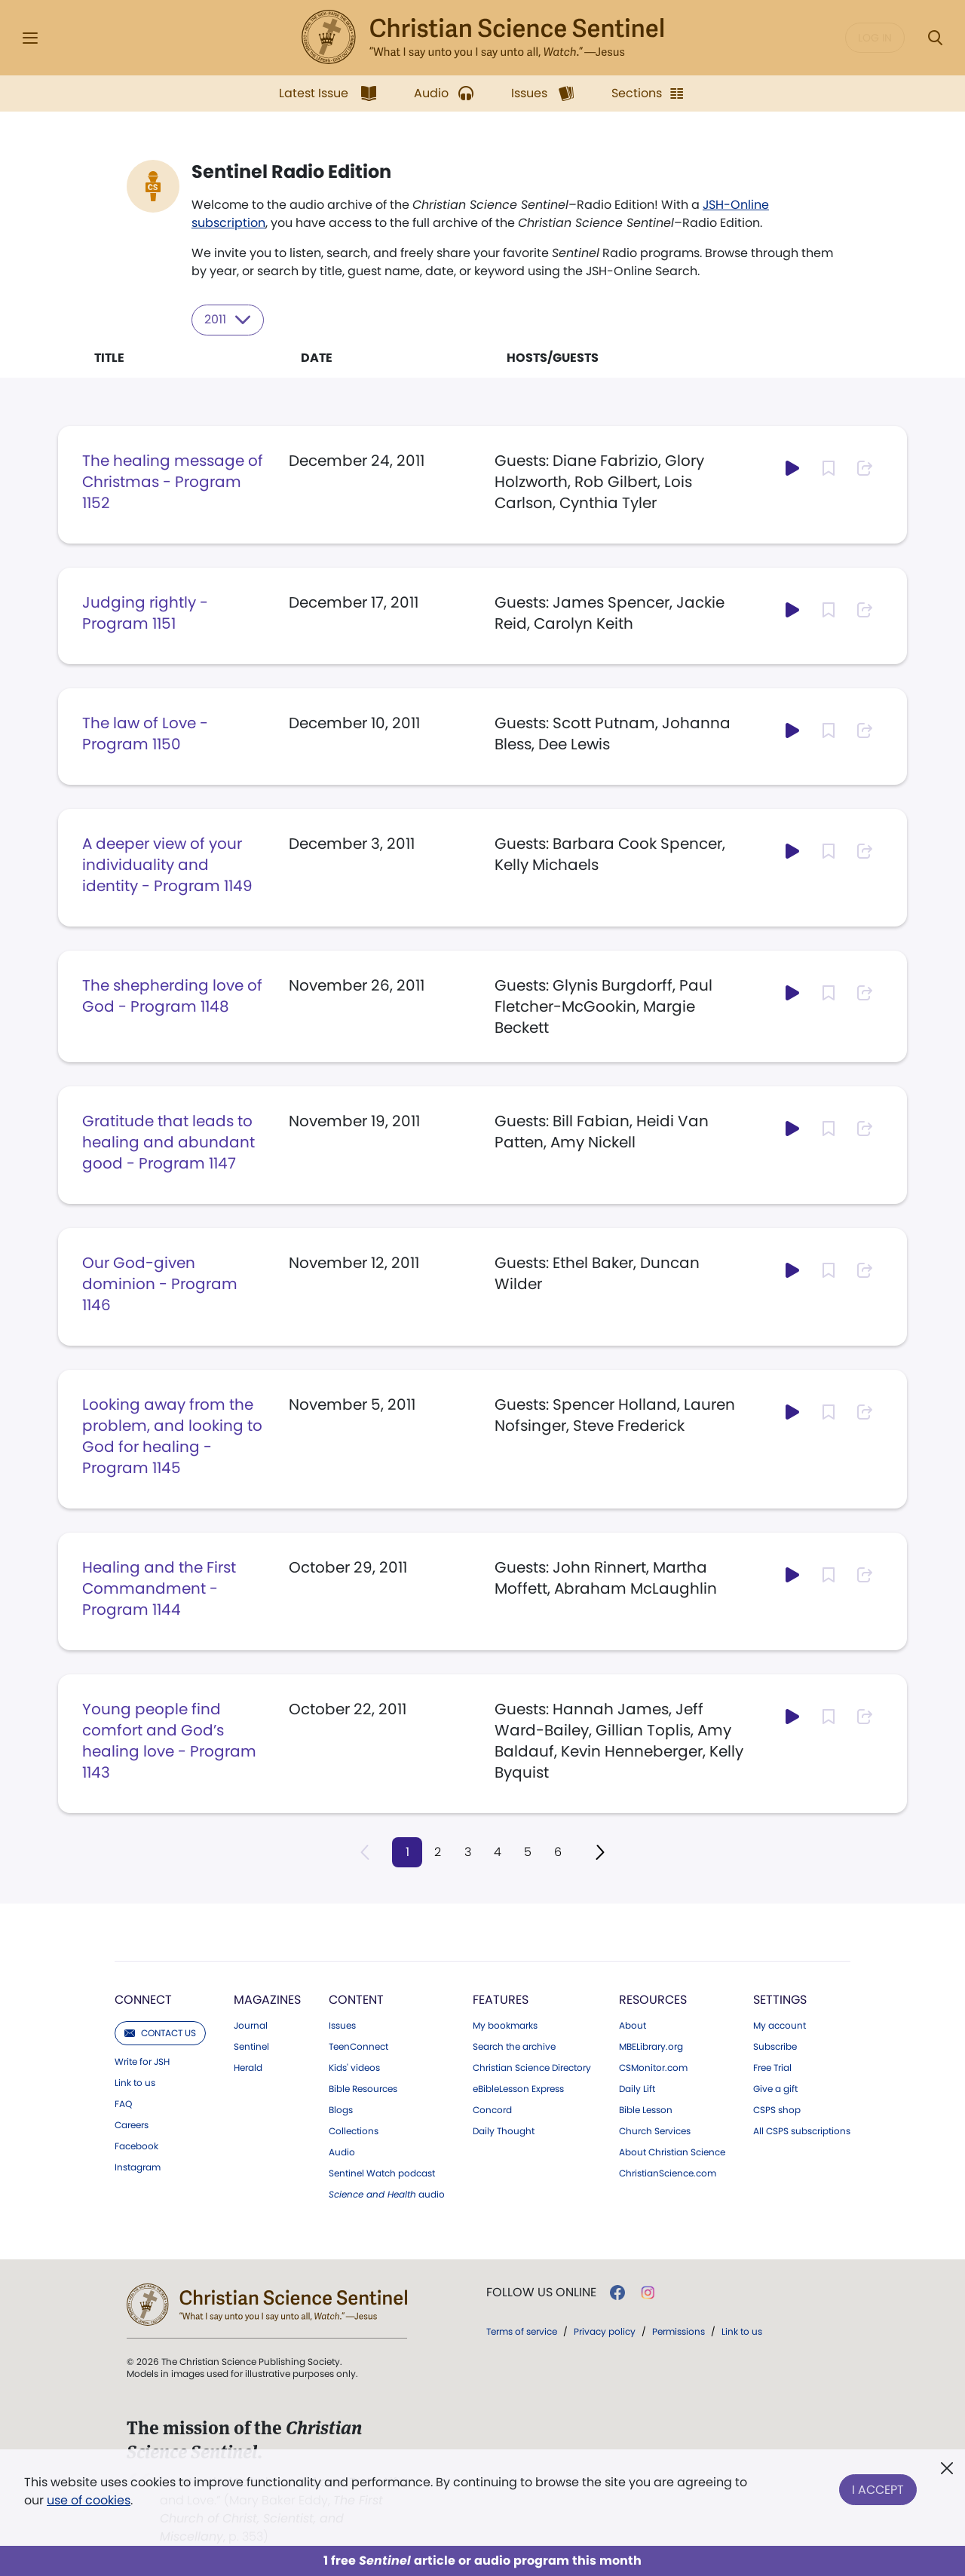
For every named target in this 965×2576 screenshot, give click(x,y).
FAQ (123, 2104)
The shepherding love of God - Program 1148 (172, 995)
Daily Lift (637, 2089)
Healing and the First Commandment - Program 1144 (159, 1587)
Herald (248, 2067)
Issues (342, 2025)
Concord (492, 2110)
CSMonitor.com (653, 2067)
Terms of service (521, 2331)
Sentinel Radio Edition (291, 172)
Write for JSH (142, 2061)
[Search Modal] (935, 38)
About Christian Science (672, 2152)
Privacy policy (605, 2331)
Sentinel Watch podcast (382, 2173)
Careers (132, 2125)
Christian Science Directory (532, 2067)
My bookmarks (505, 2025)
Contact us (160, 2032)
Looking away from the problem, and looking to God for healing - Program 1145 (172, 1435)
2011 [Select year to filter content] (228, 320)
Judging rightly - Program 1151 (145, 612)
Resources (653, 1999)
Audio (342, 2152)
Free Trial (772, 2067)
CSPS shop (777, 2110)
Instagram (138, 2167)
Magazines (267, 1999)
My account (779, 2025)
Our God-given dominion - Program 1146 (159, 1283)
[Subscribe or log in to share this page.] (865, 467)
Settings (780, 1999)
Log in (875, 37)
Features (500, 1999)
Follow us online (541, 2293)
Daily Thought (504, 2131)
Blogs (341, 2110)
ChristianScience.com (667, 2173)
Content (356, 1999)
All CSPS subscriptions (801, 2131)
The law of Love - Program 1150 (145, 733)
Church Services (655, 2131)
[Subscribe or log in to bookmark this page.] (828, 467)
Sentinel (251, 2046)
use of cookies (88, 2500)
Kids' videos (354, 2067)
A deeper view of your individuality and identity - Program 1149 (167, 864)
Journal (251, 2025)
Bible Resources (363, 2089)
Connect (143, 1999)
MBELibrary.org (651, 2046)
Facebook (136, 2146)
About (632, 2025)
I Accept (878, 2488)
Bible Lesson (645, 2110)
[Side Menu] (30, 38)
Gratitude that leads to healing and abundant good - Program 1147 (168, 1141)
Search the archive (514, 2046)
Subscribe (775, 2046)
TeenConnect (358, 2046)
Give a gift (775, 2089)
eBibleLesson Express (518, 2089)
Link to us (135, 2082)
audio (387, 2194)
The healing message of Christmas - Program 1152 (172, 481)
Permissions (678, 2331)
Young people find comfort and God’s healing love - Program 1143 (169, 1740)
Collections (353, 2131)
